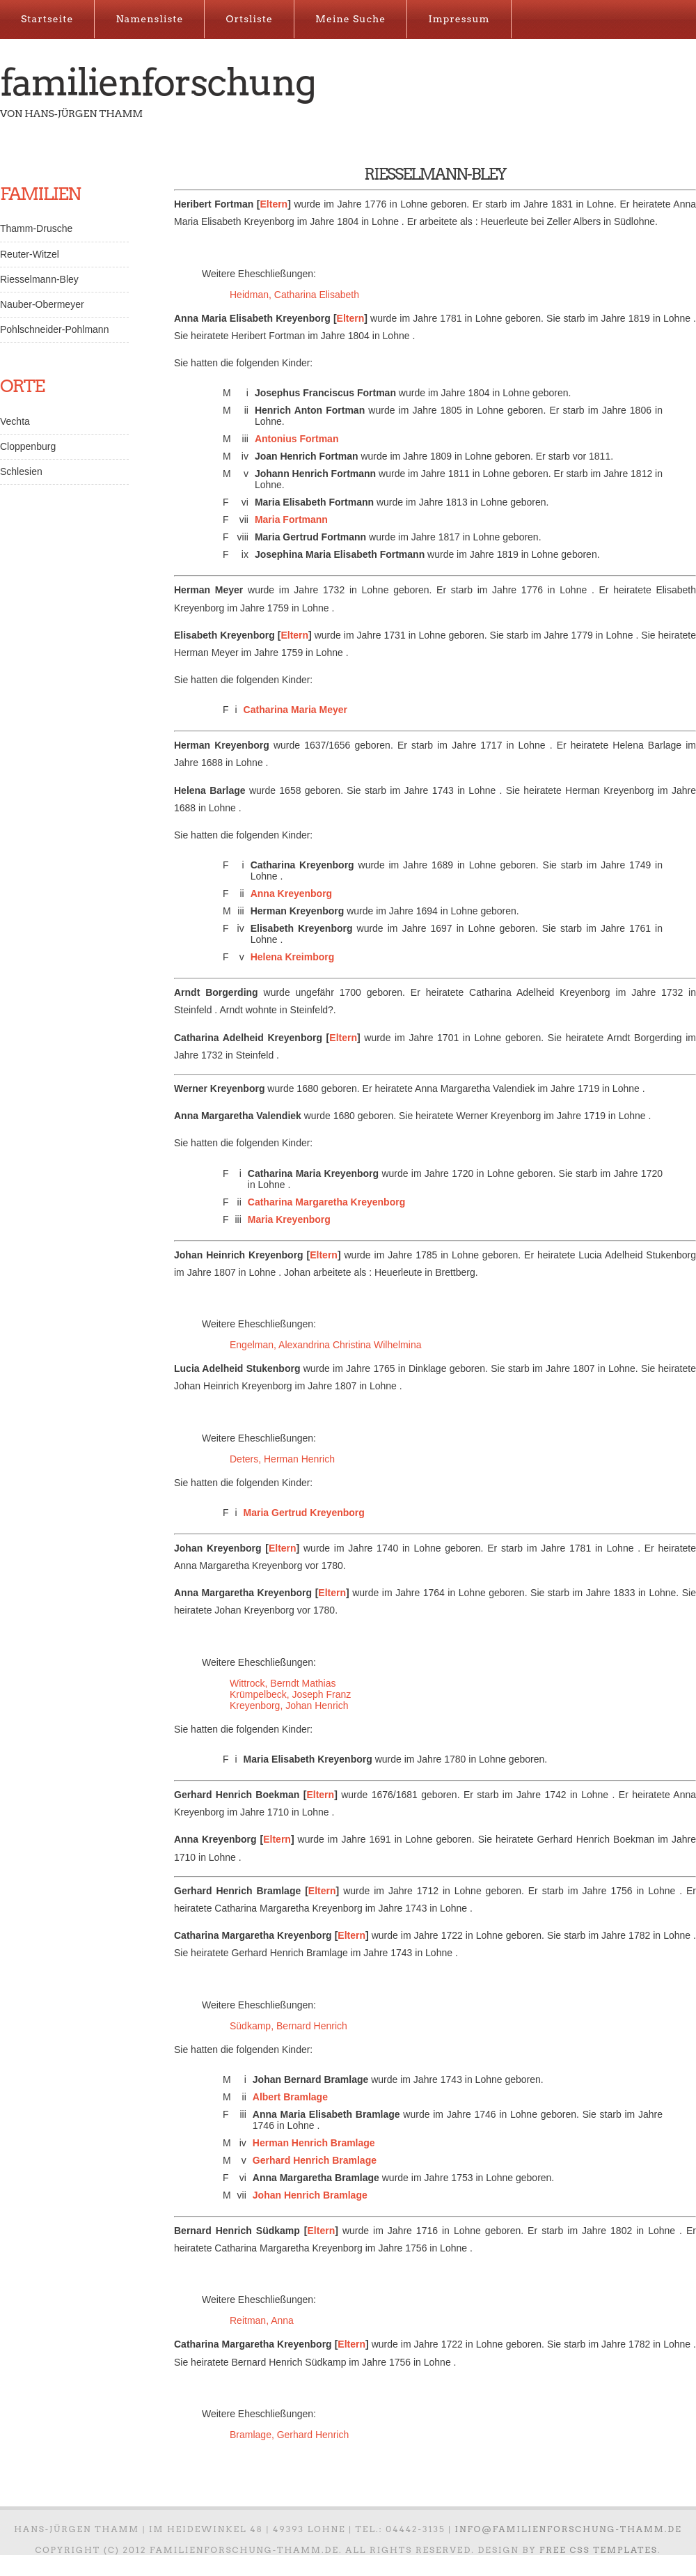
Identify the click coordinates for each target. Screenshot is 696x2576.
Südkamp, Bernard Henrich (288, 2025)
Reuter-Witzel (29, 254)
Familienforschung (157, 82)
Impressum (458, 18)
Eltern (274, 204)
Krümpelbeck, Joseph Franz (290, 1694)
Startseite (47, 18)
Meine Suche (350, 18)
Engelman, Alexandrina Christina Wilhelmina (325, 1344)
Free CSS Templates (598, 2550)
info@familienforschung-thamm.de (568, 2529)
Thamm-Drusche (36, 228)
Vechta (15, 421)
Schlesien (21, 471)
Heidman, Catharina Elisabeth (294, 294)
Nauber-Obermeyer (42, 304)
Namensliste (149, 18)
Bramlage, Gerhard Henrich (289, 2434)
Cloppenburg (28, 446)
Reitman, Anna (262, 2320)
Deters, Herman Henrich (282, 1459)
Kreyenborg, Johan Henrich (289, 1705)
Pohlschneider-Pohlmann (54, 329)
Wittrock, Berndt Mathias (283, 1683)
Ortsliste (249, 18)
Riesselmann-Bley (39, 279)
